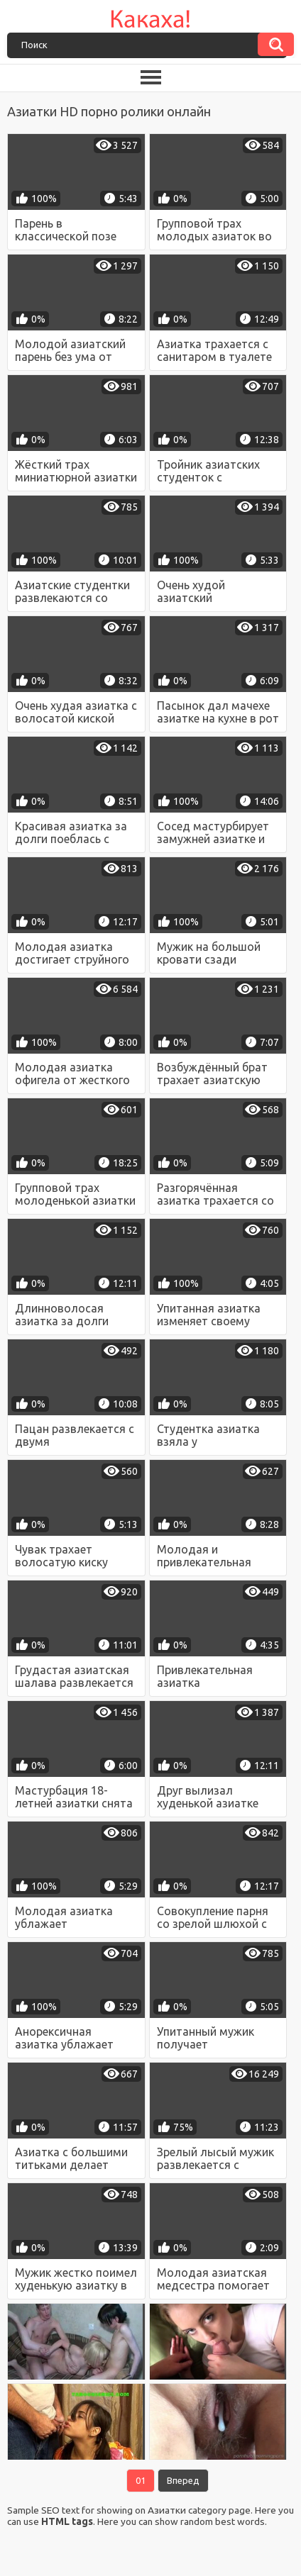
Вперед (183, 2480)
